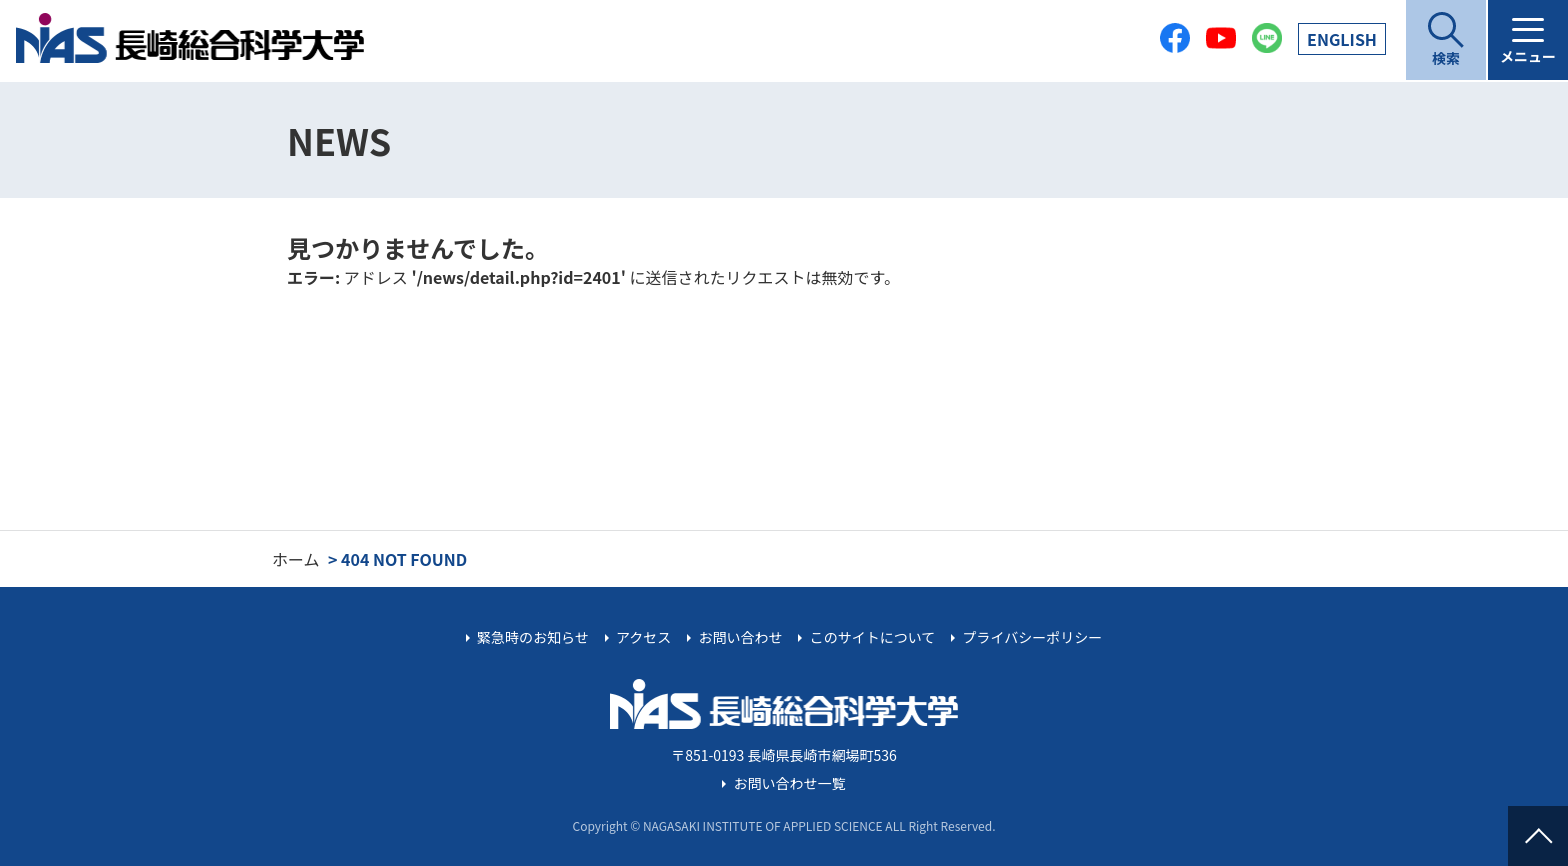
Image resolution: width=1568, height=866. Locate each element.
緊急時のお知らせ (533, 637)
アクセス (643, 637)
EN (1342, 39)
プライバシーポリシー (1032, 637)
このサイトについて (873, 637)
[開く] (1446, 40)
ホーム (296, 559)
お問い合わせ (740, 637)
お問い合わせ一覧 (790, 783)
